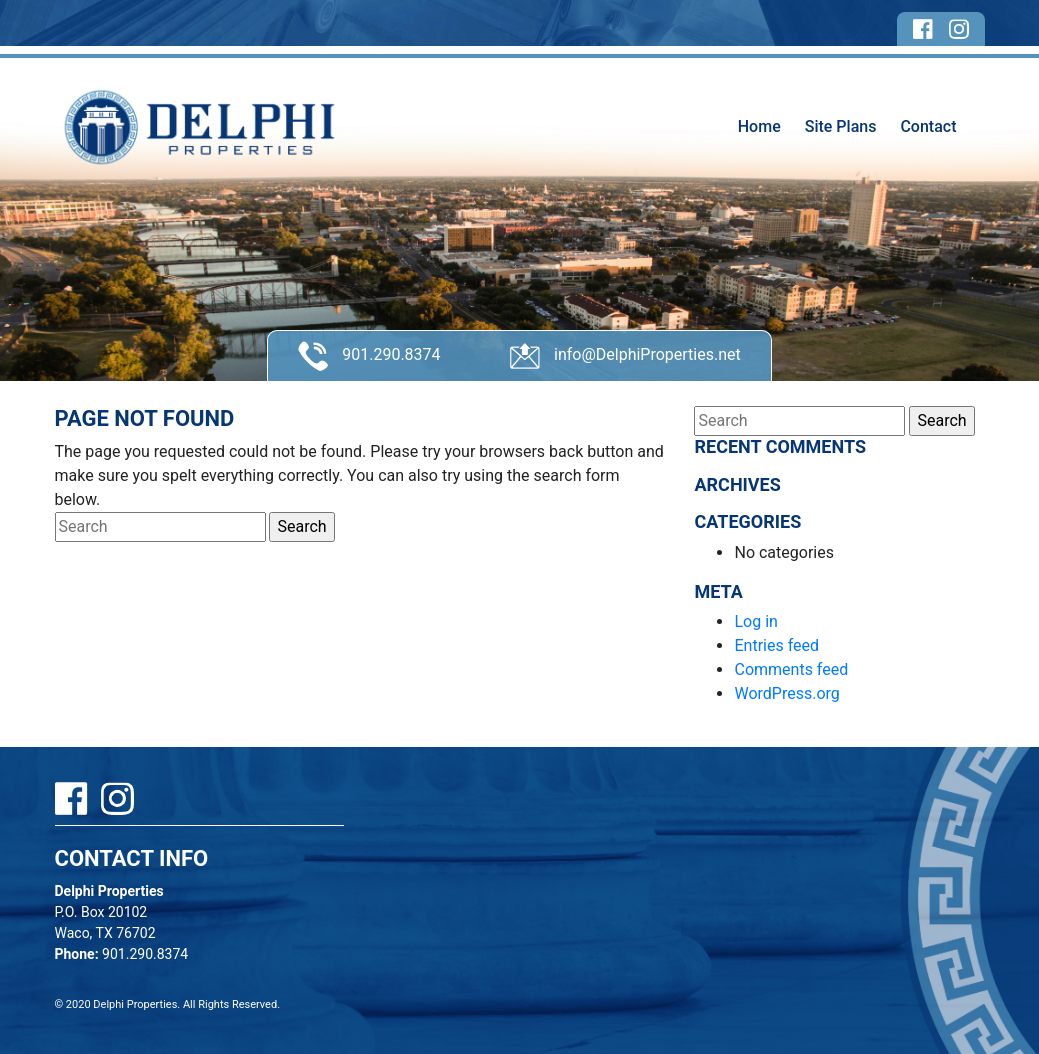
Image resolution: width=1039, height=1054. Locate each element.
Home (759, 126)
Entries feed (776, 645)
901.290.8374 (369, 356)
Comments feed (791, 669)
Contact (928, 126)
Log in (755, 621)
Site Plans (841, 126)
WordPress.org (786, 693)
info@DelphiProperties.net (625, 356)
